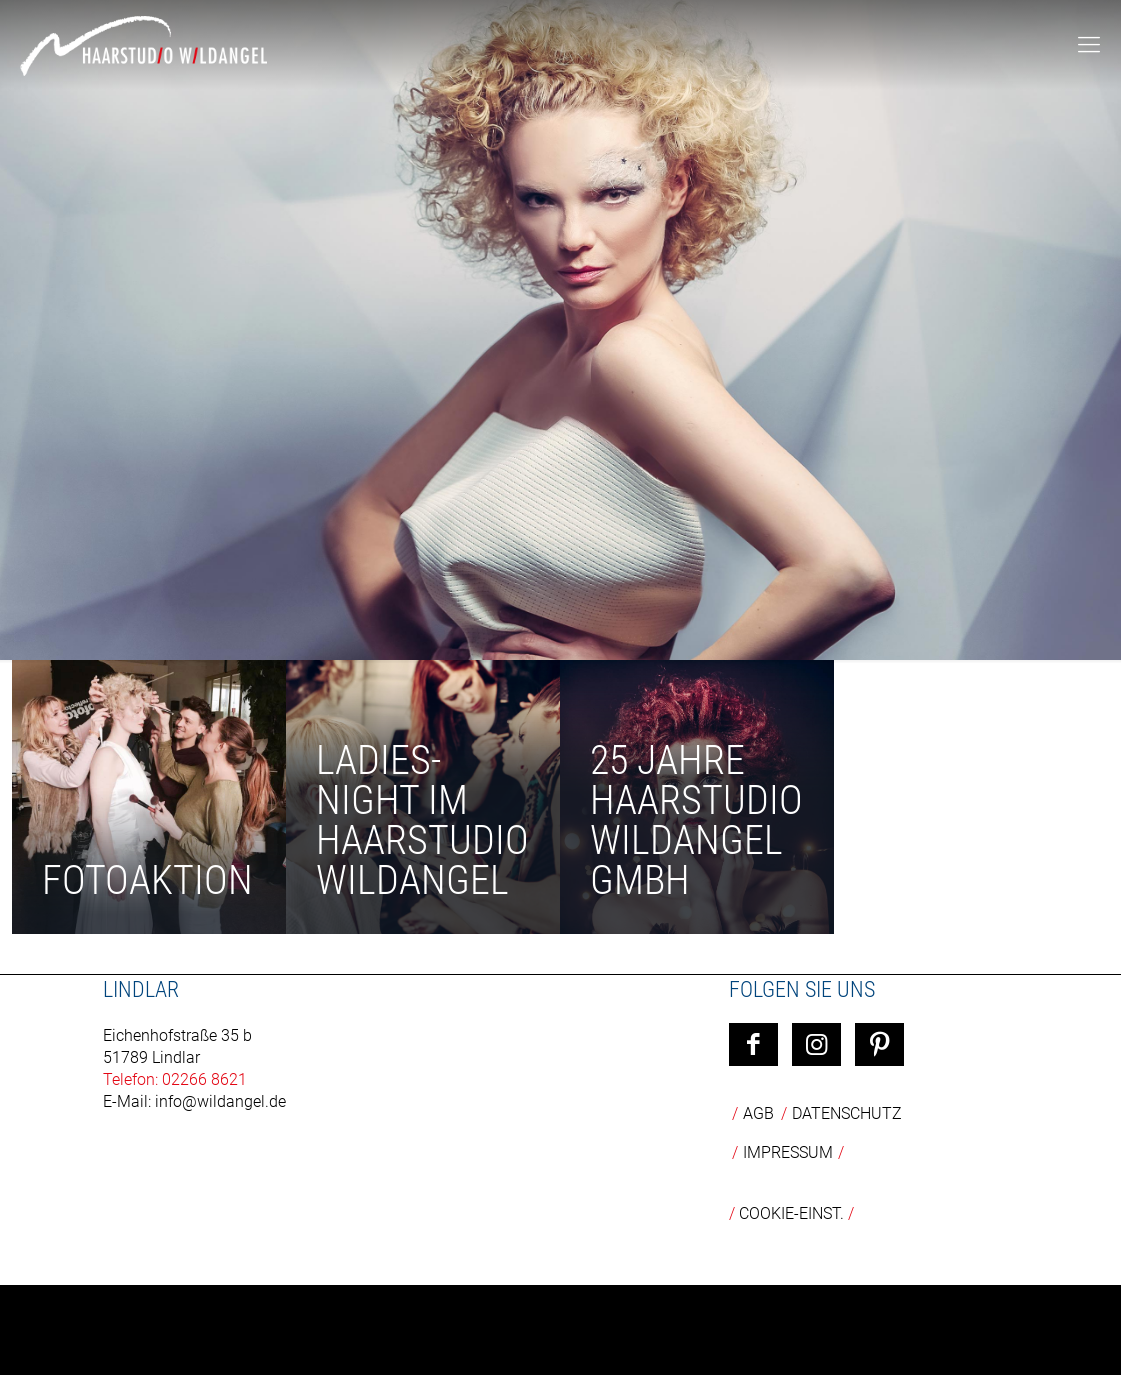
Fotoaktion (147, 880)
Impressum (788, 1152)
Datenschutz (847, 1113)
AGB (758, 1113)
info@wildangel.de (220, 1101)
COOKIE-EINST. (791, 1213)
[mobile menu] (1089, 45)
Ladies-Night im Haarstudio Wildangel (422, 820)
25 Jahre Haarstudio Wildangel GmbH (696, 820)
